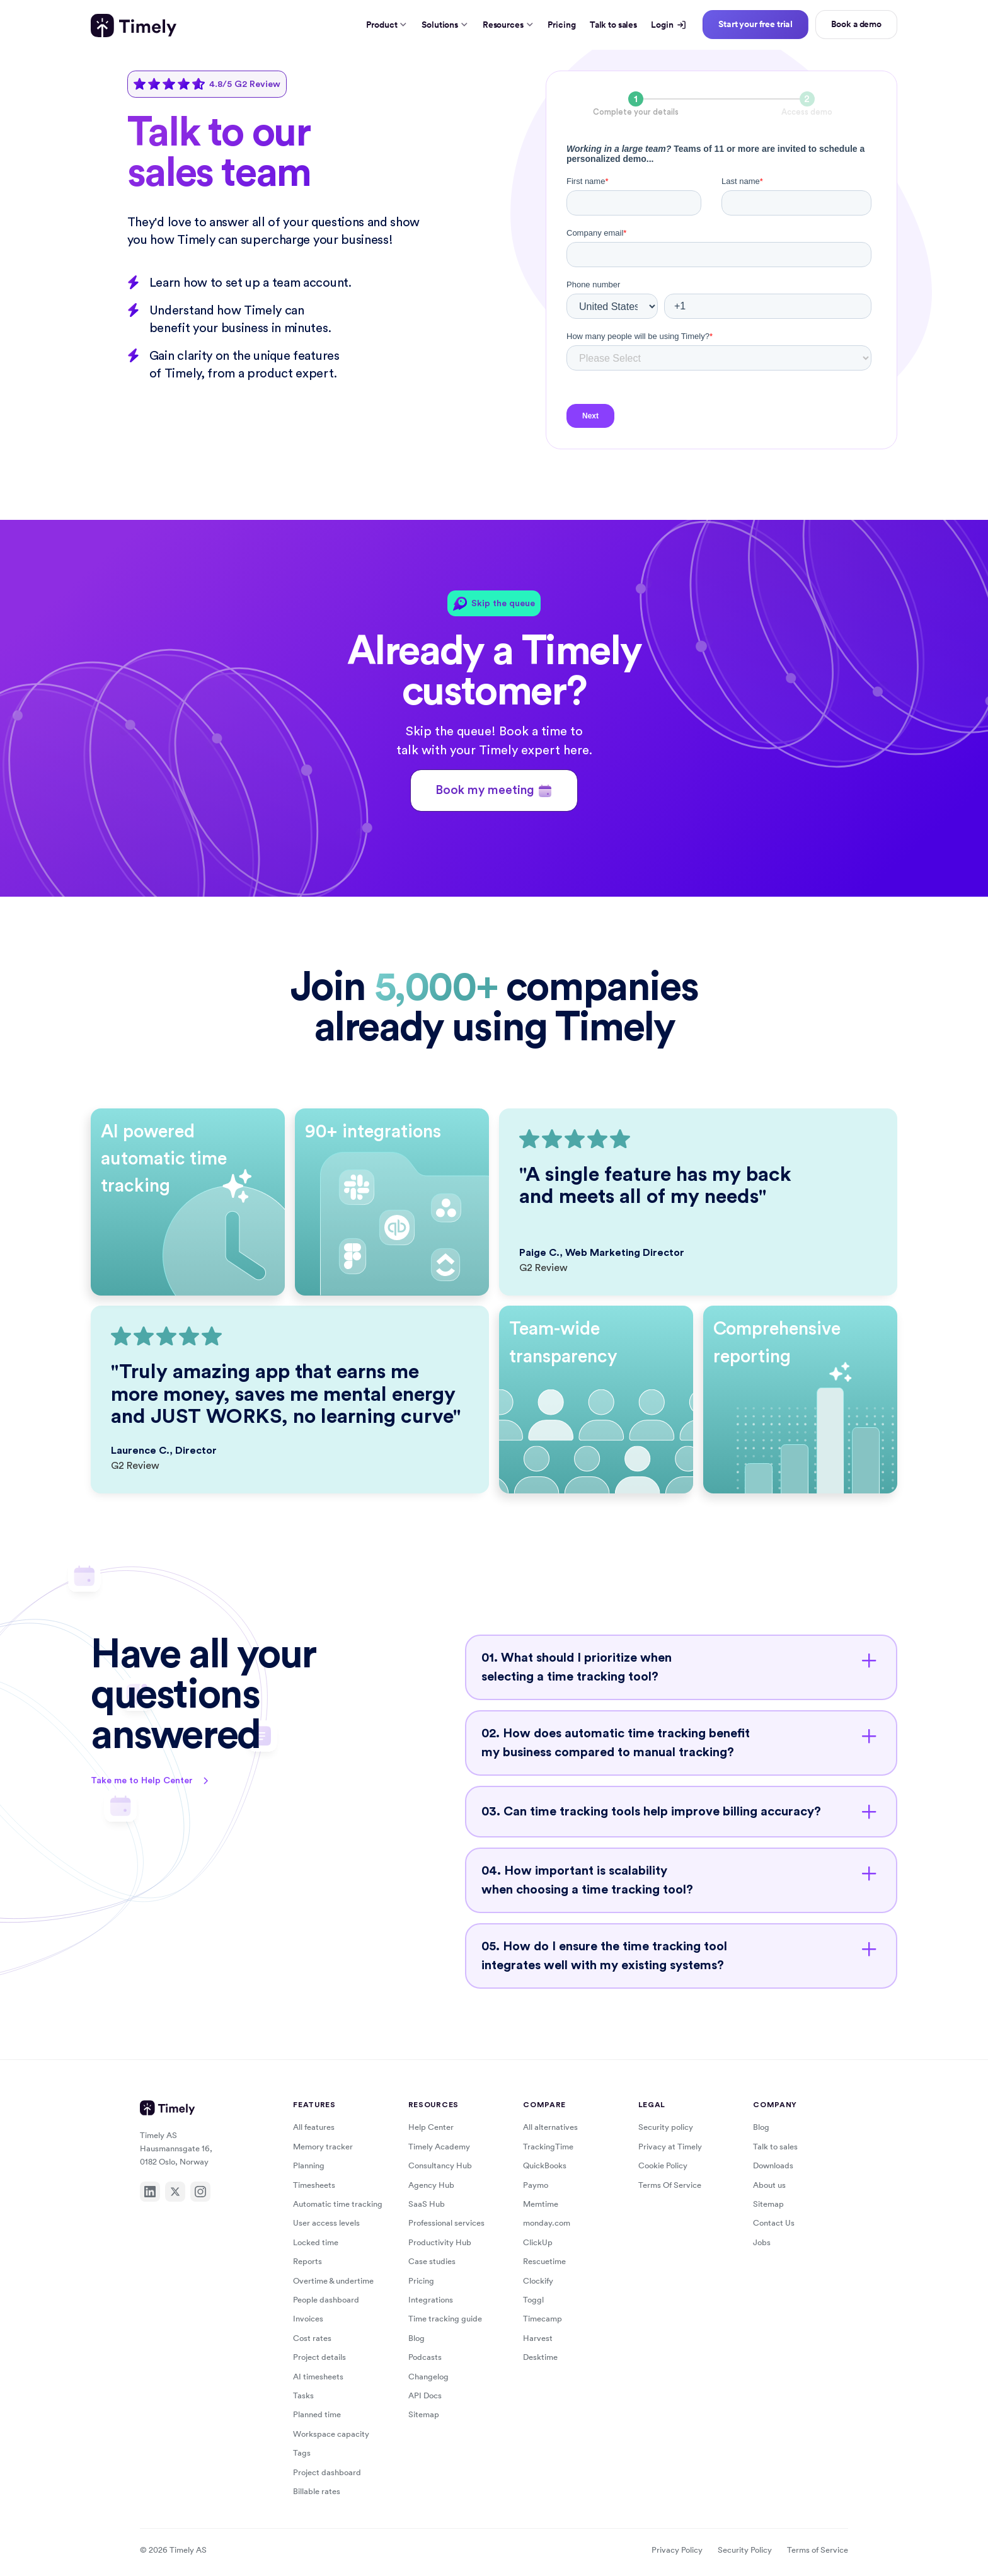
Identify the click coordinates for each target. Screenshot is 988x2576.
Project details (319, 2357)
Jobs (762, 2242)
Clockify (538, 2280)
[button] (681, 1667)
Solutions (445, 24)
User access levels (326, 2222)
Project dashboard (327, 2472)
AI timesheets (318, 2376)
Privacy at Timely (670, 2146)
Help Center (431, 2127)
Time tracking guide (445, 2318)
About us (769, 2185)
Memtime (540, 2204)
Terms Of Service (669, 2185)
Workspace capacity (331, 2434)
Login (668, 24)
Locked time (315, 2242)
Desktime (540, 2357)
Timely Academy (439, 2146)
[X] (175, 2192)
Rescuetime (544, 2261)
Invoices (308, 2318)
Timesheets (314, 2185)
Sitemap (423, 2414)
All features (314, 2127)
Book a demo (856, 24)
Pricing (561, 24)
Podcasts (425, 2357)
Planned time (317, 2414)
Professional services (446, 2222)
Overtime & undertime (333, 2280)
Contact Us (774, 2222)
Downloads (773, 2165)
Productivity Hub (439, 2242)
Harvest (538, 2338)
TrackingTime (548, 2146)
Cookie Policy (662, 2165)
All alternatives (550, 2127)
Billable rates (316, 2491)
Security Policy (745, 2549)
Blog (416, 2338)
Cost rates (312, 2338)
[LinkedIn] (150, 2192)
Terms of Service (817, 2549)
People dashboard (326, 2299)
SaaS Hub (426, 2204)
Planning (309, 2165)
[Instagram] (200, 2192)
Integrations (430, 2299)
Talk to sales (613, 24)
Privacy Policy (677, 2549)
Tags (302, 2452)
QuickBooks (544, 2165)
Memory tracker (323, 2146)
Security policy (665, 2127)
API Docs (425, 2395)
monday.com (546, 2222)
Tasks (303, 2395)
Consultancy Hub (440, 2165)
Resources (508, 24)
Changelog (428, 2376)
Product (387, 24)
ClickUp (538, 2242)
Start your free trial (755, 24)
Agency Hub (431, 2185)
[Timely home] (133, 25)
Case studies (432, 2261)
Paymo (535, 2185)
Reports (307, 2261)
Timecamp (542, 2318)
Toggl (533, 2299)
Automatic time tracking (337, 2204)
